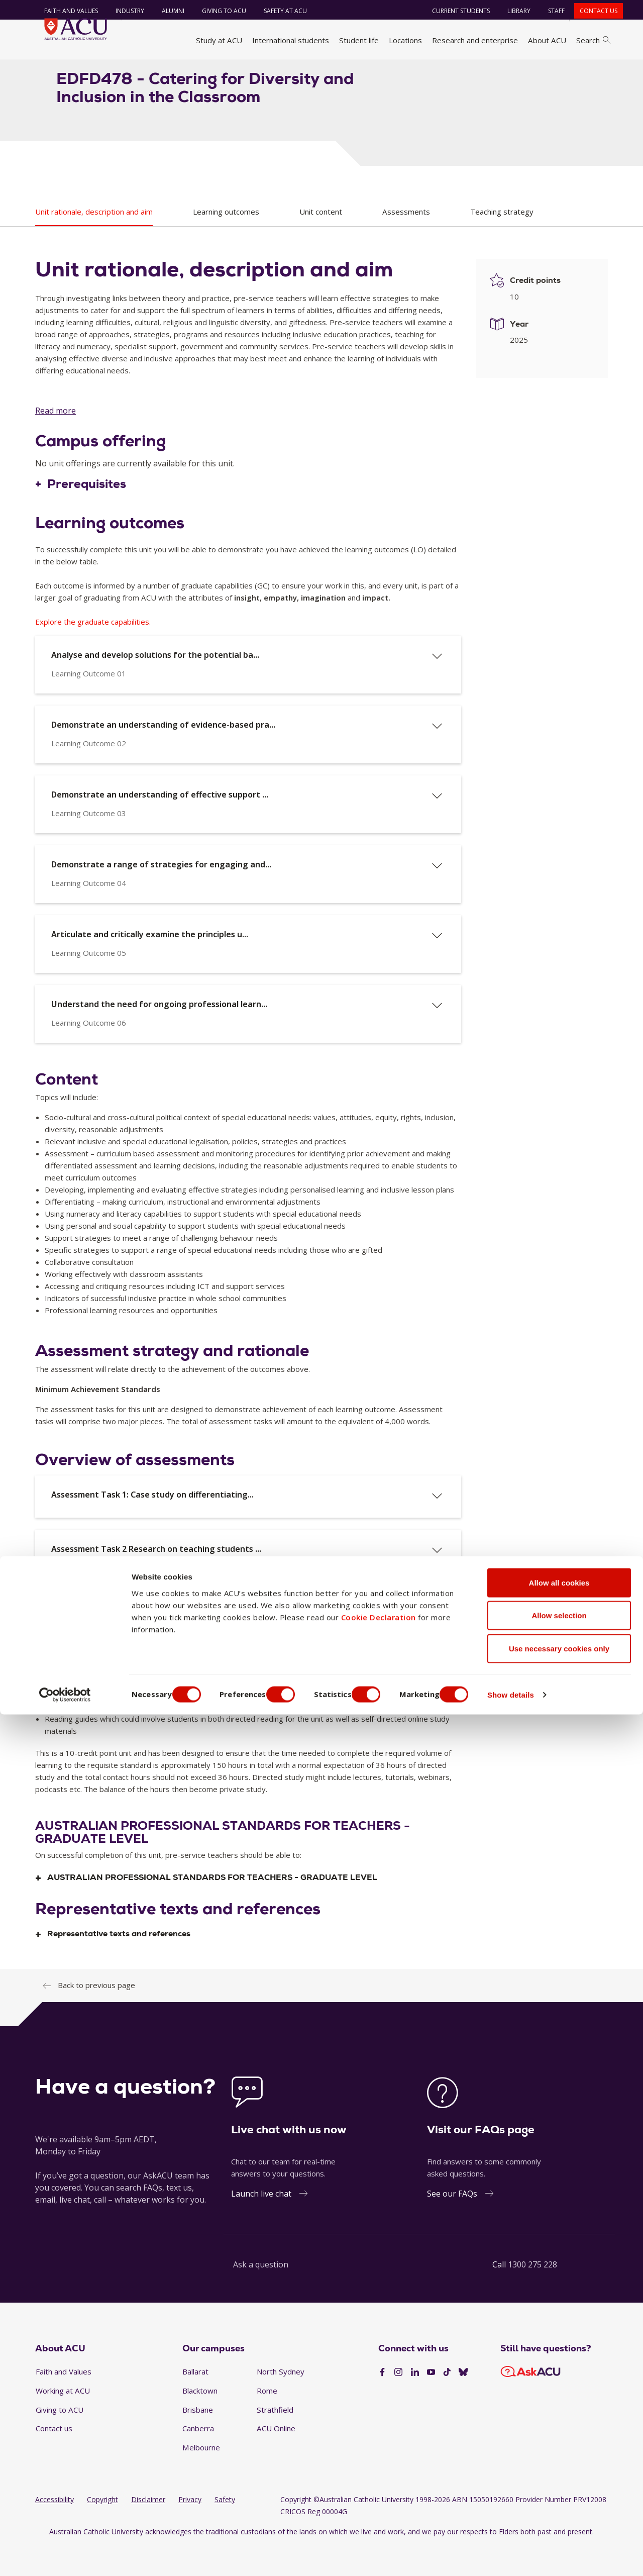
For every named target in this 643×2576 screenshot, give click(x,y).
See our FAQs (452, 2223)
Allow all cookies (559, 2444)
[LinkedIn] (415, 2403)
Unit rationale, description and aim (94, 242)
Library (512, 11)
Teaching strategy (501, 242)
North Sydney (280, 2402)
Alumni (166, 11)
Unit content (320, 242)
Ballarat (195, 2402)
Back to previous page (96, 2015)
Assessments (406, 242)
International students (290, 40)
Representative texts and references (118, 1964)
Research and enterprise (475, 40)
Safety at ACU (278, 11)
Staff (550, 11)
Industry (123, 11)
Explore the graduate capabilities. (93, 651)
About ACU (547, 40)
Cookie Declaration (378, 2478)
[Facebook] (382, 2403)
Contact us (592, 11)
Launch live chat (261, 2223)
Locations (405, 40)
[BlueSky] (463, 2403)
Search (593, 40)
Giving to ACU (217, 11)
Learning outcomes (226, 242)
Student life (359, 40)
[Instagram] (398, 2403)
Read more (55, 440)
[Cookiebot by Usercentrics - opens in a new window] (65, 2556)
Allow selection (558, 2477)
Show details (539, 2556)
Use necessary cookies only (559, 2510)
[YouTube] (431, 2403)
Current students (454, 11)
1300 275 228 (532, 2294)
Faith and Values (64, 11)
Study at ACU (219, 40)
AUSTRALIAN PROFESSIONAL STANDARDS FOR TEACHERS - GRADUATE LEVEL (212, 1908)
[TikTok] (447, 2403)
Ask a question (260, 2294)
